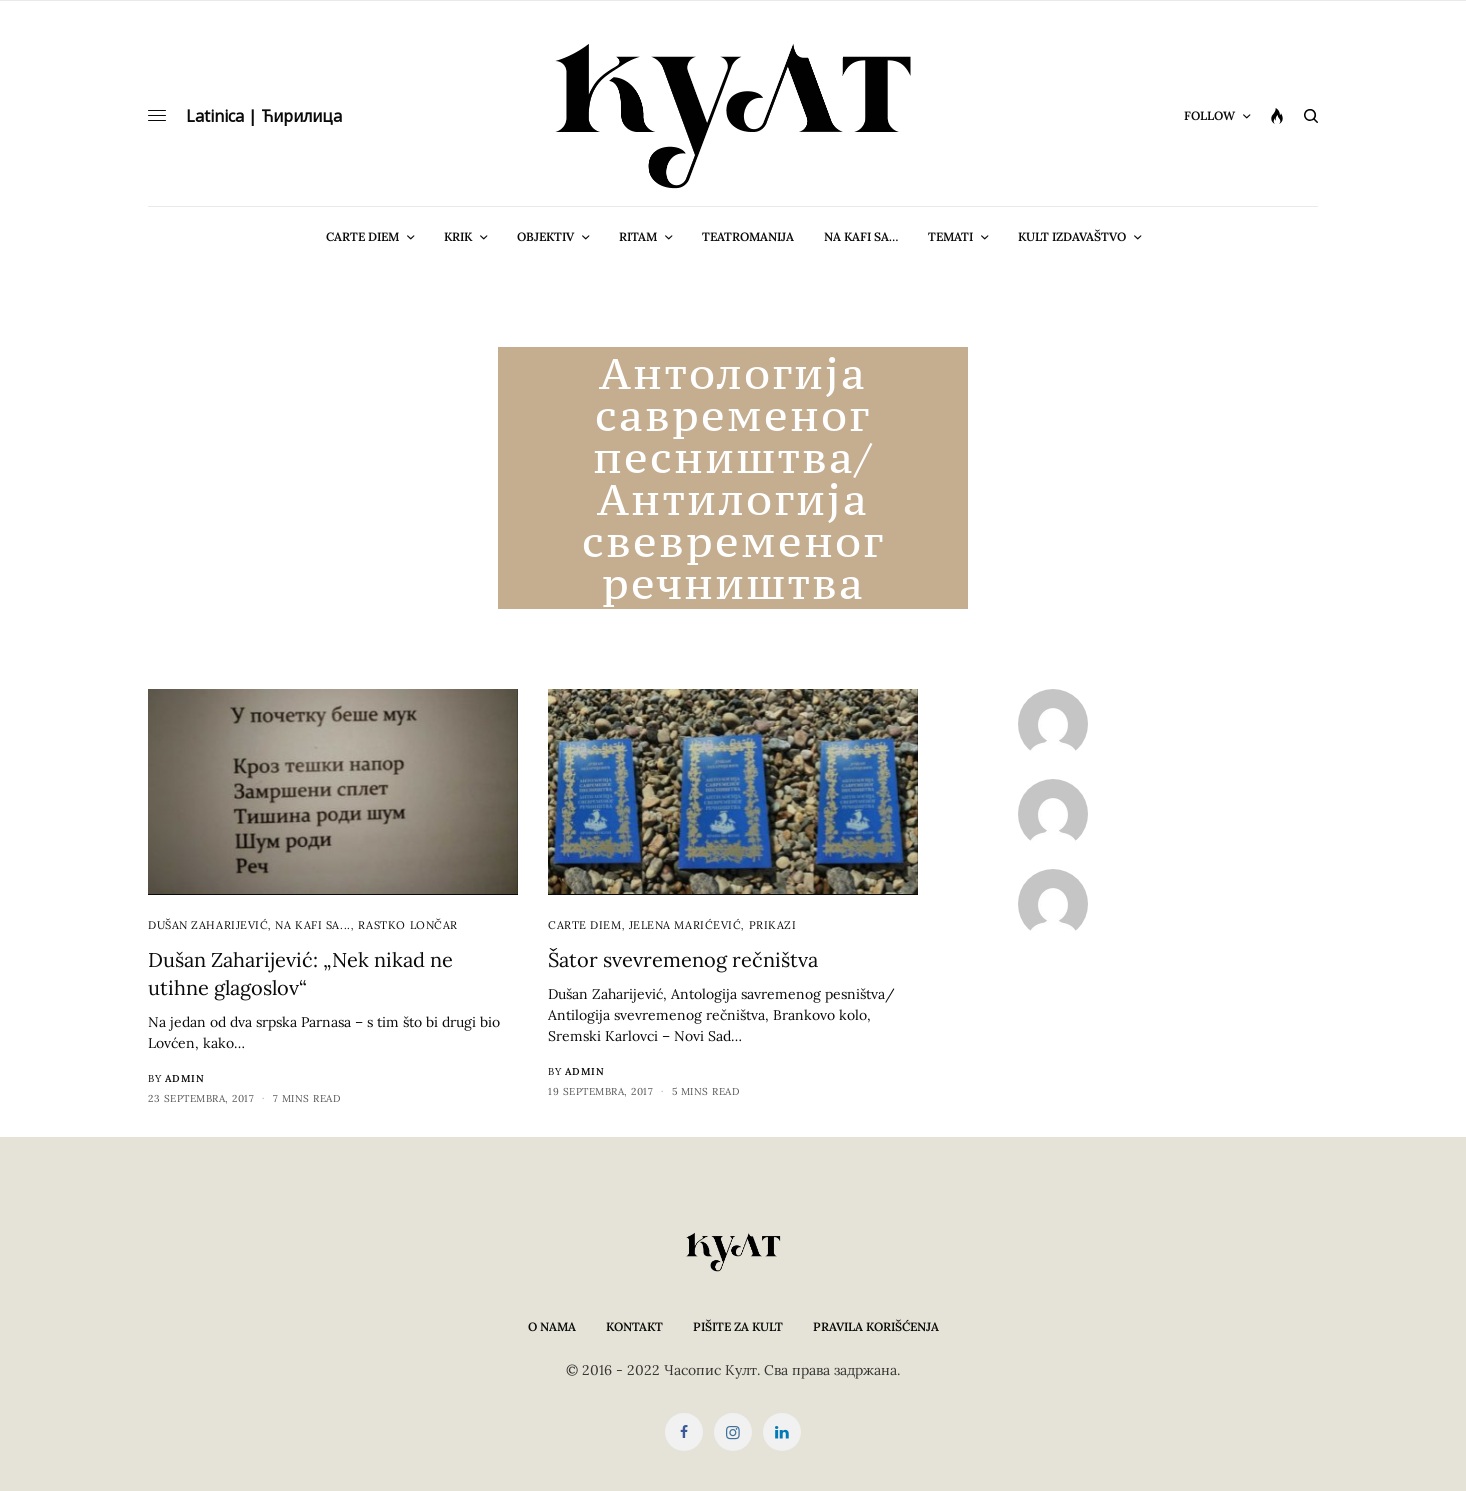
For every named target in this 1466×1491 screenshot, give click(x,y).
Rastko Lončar (408, 925)
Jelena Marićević (685, 925)
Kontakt (634, 1326)
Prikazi (773, 925)
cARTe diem (585, 925)
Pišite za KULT (738, 1326)
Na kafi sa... (312, 925)
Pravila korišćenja (876, 1326)
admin (185, 1078)
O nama (552, 1326)
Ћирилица (301, 116)
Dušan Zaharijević (208, 925)
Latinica (215, 116)
